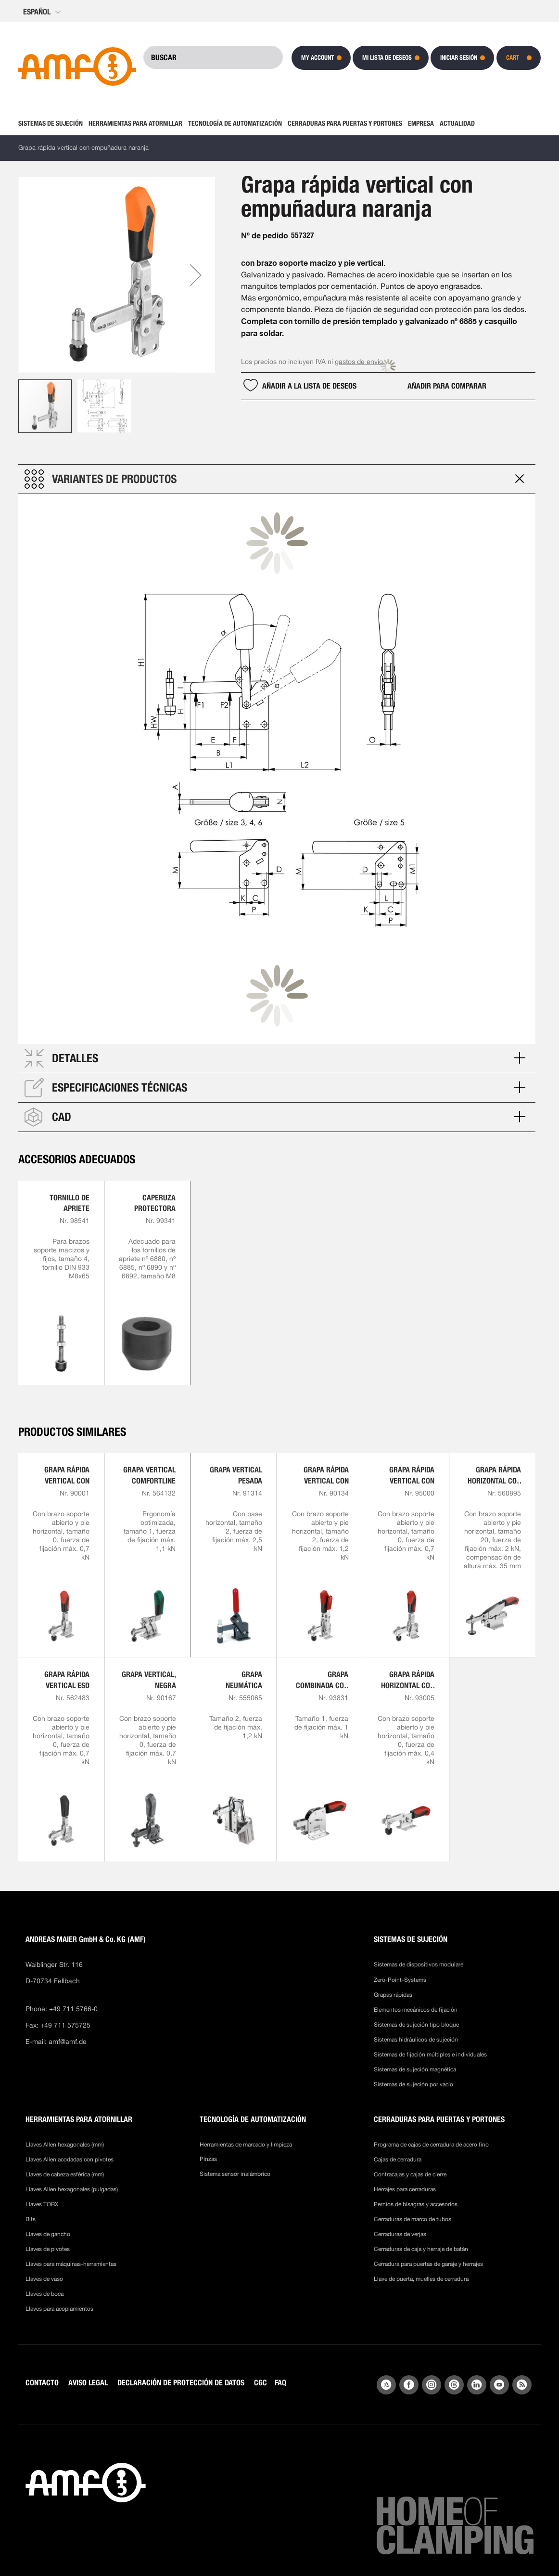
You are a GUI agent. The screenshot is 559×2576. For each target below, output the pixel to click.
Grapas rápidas (393, 1986)
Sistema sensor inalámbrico (235, 2164)
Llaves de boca (44, 2285)
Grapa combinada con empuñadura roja (322, 1671)
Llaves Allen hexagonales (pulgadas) (71, 2180)
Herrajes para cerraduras (405, 2180)
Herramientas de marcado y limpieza (246, 2136)
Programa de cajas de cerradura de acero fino (431, 2136)
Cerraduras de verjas (400, 2225)
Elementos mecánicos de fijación (415, 2001)
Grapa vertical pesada (236, 1466)
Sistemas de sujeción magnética (415, 2060)
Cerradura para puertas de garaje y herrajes (428, 2255)
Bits (31, 2210)
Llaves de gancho (47, 2225)
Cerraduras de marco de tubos (412, 2210)
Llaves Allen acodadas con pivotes (69, 2150)
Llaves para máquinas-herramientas (70, 2255)
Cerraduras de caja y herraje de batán (421, 2240)
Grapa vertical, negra (149, 1671)
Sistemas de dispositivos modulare (418, 1955)
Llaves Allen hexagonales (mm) (64, 2136)
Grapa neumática (244, 1671)
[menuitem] (52, 123)
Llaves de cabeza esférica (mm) (64, 2165)
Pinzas (208, 2150)
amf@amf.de (68, 2033)
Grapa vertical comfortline (149, 1466)
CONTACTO (42, 2374)
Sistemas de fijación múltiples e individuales (430, 2046)
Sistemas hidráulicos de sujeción (416, 2031)
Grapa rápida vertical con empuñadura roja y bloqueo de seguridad (322, 1467)
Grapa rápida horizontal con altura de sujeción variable (494, 1467)
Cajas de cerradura (397, 2150)
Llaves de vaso (44, 2270)
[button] (42, 12)
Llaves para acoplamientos (59, 2300)
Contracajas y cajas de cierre (410, 2165)
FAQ (280, 2374)
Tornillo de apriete (69, 1194)
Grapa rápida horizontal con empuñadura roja (407, 1671)
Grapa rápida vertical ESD (66, 1671)
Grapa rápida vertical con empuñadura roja (66, 1467)
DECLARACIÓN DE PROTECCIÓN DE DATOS (180, 2374)
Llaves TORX (41, 2195)
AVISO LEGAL (88, 2374)
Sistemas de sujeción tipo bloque (416, 2016)
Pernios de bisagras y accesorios (415, 2195)
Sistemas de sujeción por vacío (413, 2075)
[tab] (276, 470)
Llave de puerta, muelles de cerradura (421, 2270)
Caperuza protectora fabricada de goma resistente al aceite (152, 1194)
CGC (260, 2374)
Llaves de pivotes (47, 2240)
